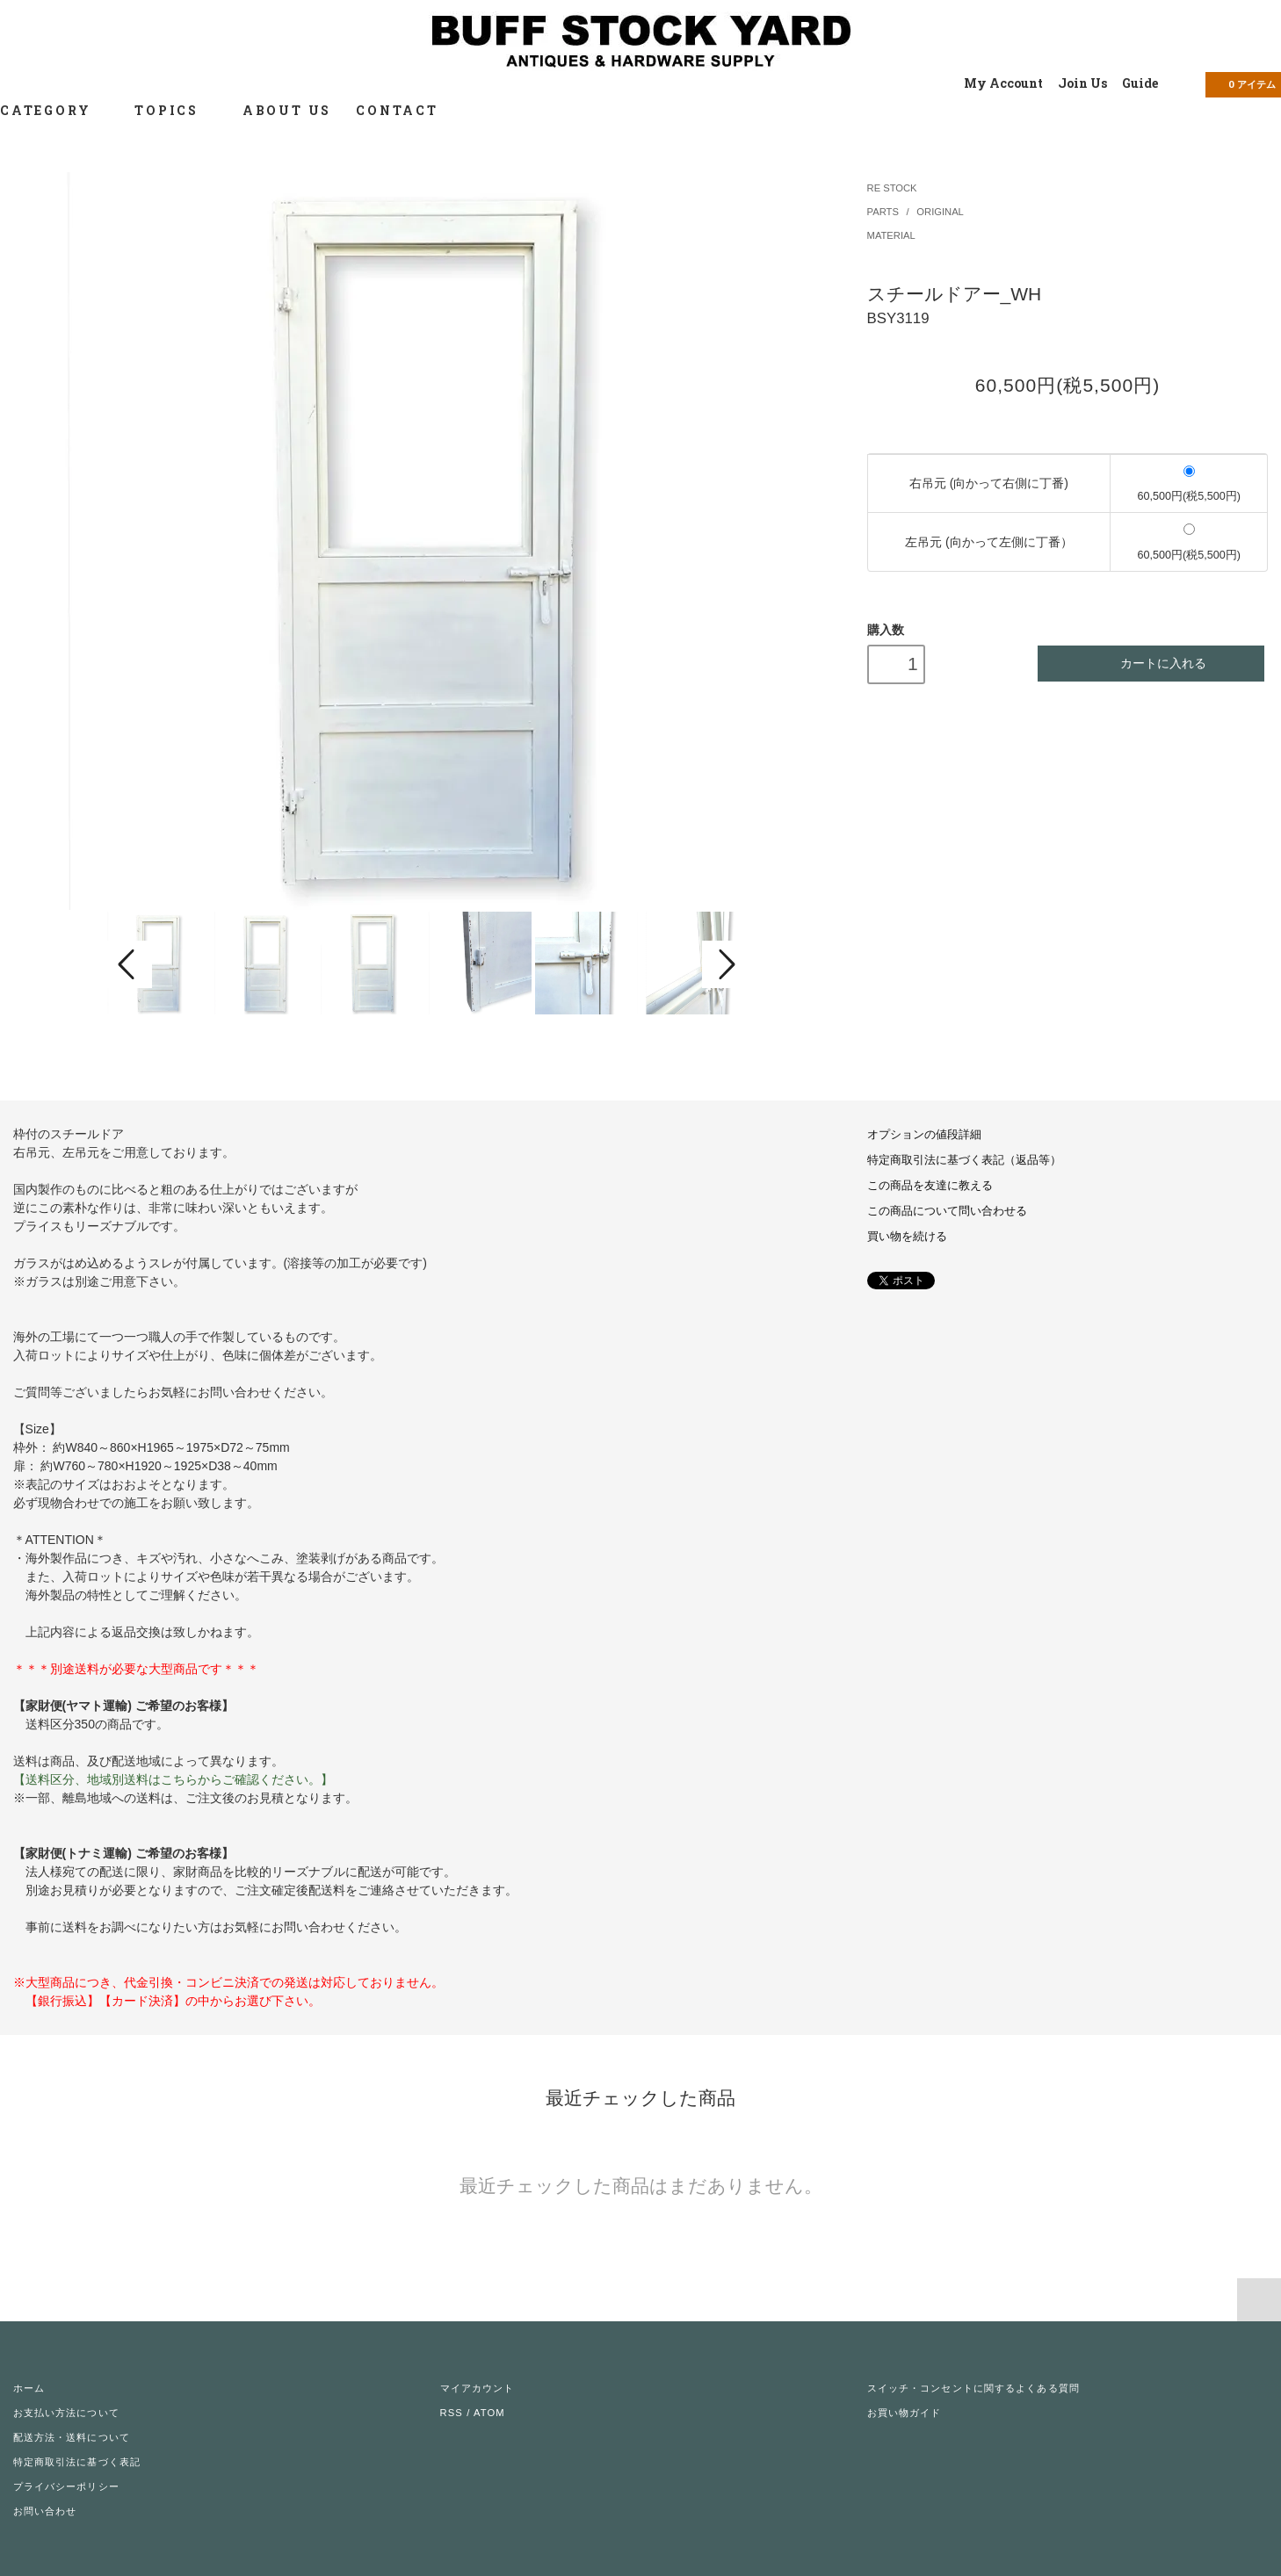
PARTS (884, 211)
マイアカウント (477, 2388)
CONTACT (397, 110)
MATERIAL (891, 235)
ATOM (489, 2412)
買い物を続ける (907, 1236)
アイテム (1241, 83)
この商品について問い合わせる (947, 1211)
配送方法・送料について (71, 2437)
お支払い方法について (66, 2412)
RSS (451, 2412)
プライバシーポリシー (66, 2486)
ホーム (29, 2388)
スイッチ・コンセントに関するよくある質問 (973, 2388)
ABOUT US (286, 110)
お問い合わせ (45, 2511)
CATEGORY (55, 110)
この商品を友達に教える (930, 1186)
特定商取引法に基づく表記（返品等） (964, 1160)
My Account (1003, 83)
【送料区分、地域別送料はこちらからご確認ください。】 (173, 1779)
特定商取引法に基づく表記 (77, 2462)
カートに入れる (1151, 663)
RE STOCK (892, 188)
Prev (129, 964)
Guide (1140, 83)
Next (725, 964)
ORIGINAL (939, 211)
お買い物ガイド (904, 2412)
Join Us (1082, 83)
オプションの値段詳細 (924, 1135)
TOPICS (176, 110)
